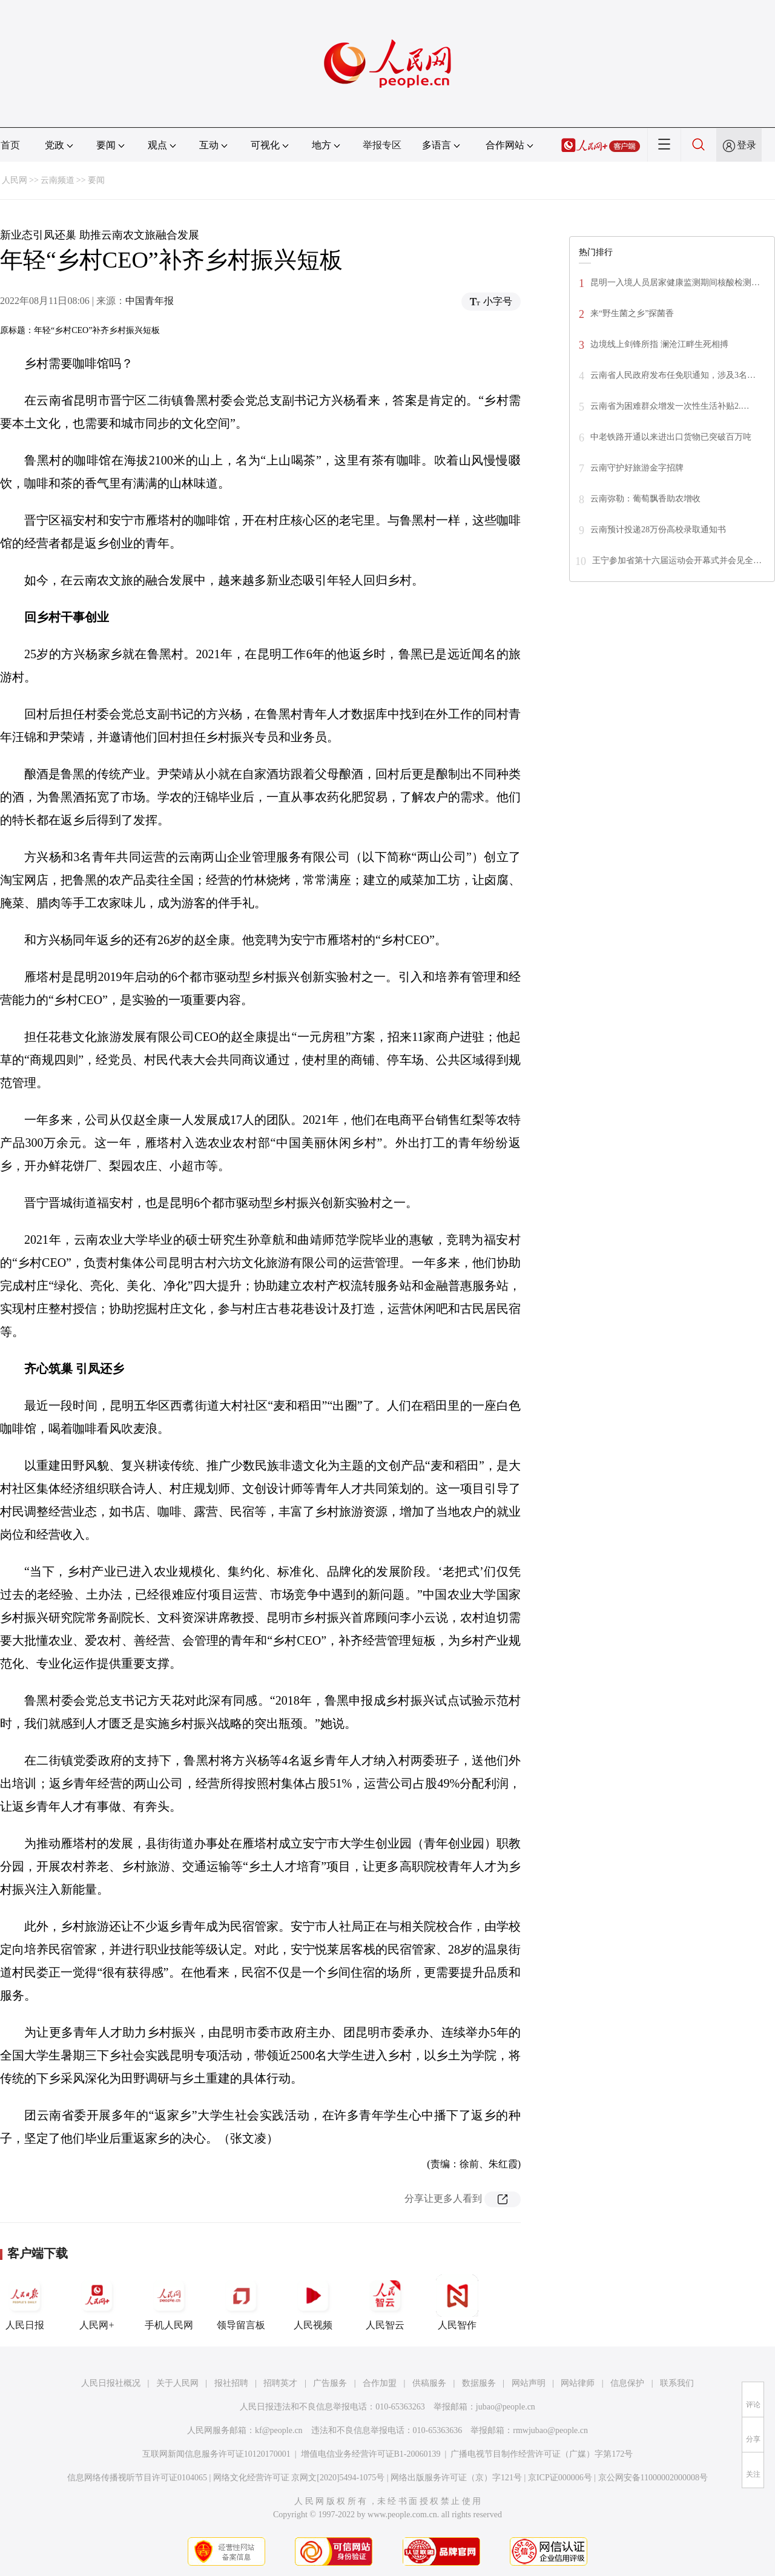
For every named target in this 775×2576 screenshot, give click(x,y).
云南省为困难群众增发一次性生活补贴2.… (670, 406)
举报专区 (382, 145)
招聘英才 (280, 2383)
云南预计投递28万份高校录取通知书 (658, 529)
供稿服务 (429, 2383)
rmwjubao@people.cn (550, 2430)
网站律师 (578, 2383)
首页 (10, 145)
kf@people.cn (279, 2430)
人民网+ (97, 2302)
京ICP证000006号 (560, 2477)
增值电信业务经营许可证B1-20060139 (371, 2454)
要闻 (96, 180)
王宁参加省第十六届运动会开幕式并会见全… (677, 560)
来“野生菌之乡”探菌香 (632, 313)
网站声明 (529, 2383)
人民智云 (385, 2302)
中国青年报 (149, 301)
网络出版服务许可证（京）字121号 (456, 2477)
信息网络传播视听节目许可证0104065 (137, 2477)
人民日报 (25, 2302)
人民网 (14, 180)
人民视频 (313, 2302)
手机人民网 (169, 2302)
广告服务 (330, 2383)
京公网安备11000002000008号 (653, 2477)
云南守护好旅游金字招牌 (637, 467)
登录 (746, 145)
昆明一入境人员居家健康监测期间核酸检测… (675, 282)
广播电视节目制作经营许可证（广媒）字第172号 (541, 2454)
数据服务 (479, 2383)
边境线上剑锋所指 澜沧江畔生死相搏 (659, 344)
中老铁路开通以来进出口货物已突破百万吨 (670, 436)
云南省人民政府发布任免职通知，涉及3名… (673, 375)
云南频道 (57, 180)
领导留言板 (241, 2302)
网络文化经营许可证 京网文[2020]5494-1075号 (299, 2477)
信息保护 (627, 2383)
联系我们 (677, 2383)
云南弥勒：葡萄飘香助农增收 (645, 498)
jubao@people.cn (505, 2406)
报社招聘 (231, 2383)
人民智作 (457, 2302)
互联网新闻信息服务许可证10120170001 (216, 2454)
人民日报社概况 (110, 2383)
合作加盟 (380, 2383)
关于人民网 (177, 2383)
